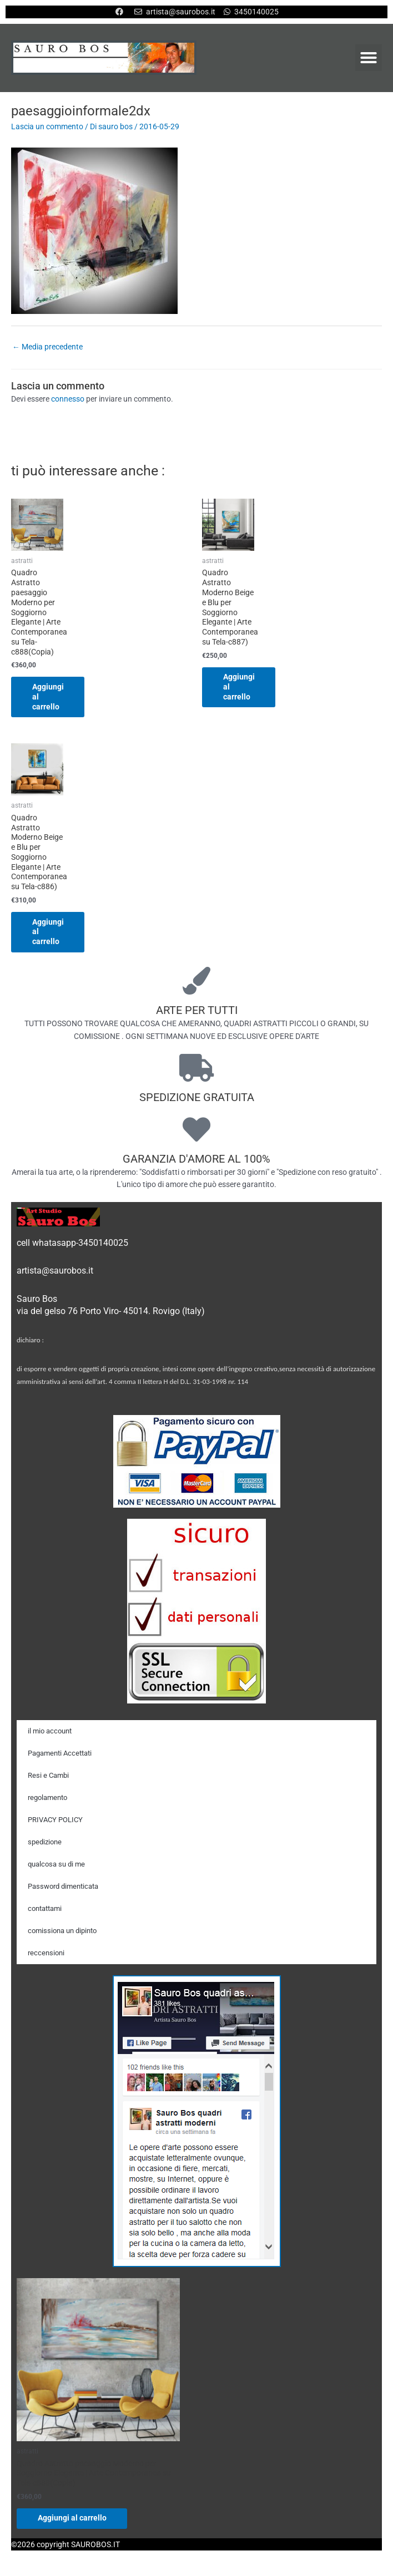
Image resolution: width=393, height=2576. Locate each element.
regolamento (47, 1798)
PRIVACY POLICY (55, 1820)
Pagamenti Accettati (60, 1754)
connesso (67, 398)
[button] (368, 57)
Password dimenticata (63, 1887)
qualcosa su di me (56, 1864)
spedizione (45, 1842)
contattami (45, 1909)
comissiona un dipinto (62, 1931)
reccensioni (46, 1953)
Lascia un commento (47, 126)
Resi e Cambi (48, 1776)
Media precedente (47, 346)
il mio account (50, 1731)
